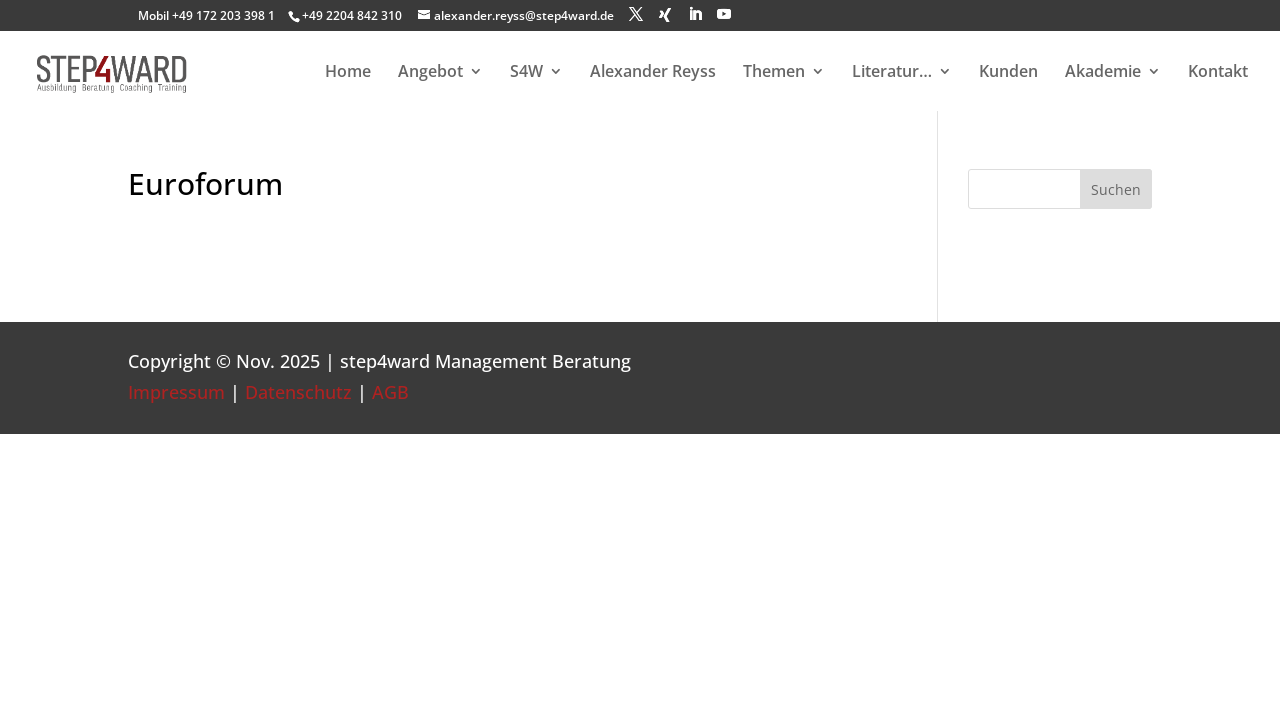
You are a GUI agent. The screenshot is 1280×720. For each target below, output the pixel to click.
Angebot (430, 73)
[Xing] (665, 15)
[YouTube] (724, 14)
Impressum (176, 392)
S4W (526, 73)
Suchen (1116, 189)
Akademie (1103, 73)
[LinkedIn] (695, 14)
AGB (390, 392)
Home (348, 73)
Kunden (1008, 73)
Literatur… (892, 73)
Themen (774, 73)
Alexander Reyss (653, 73)
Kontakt (1218, 73)
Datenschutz (298, 392)
